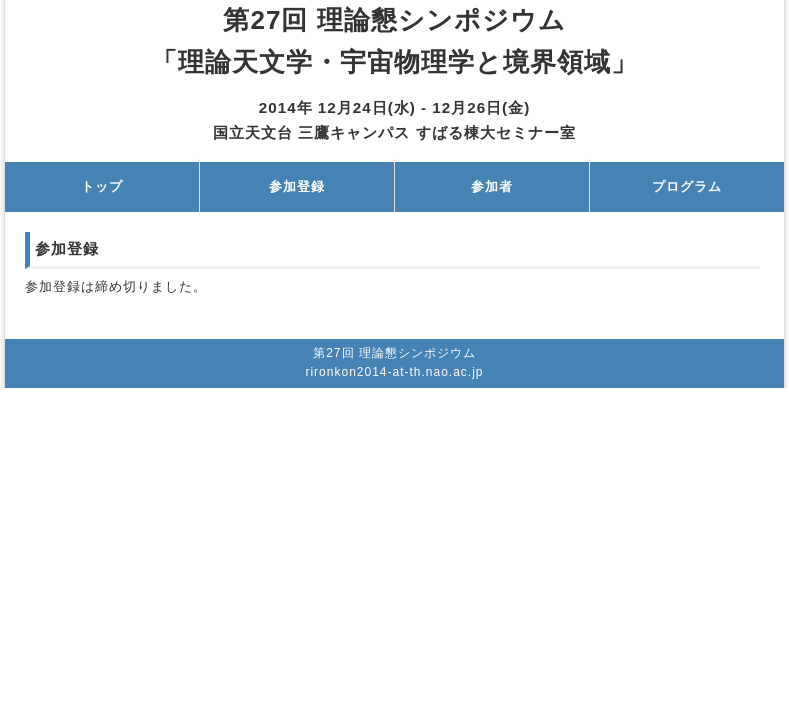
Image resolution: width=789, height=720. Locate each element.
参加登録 (297, 186)
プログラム (687, 186)
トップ (102, 186)
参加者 (492, 186)
